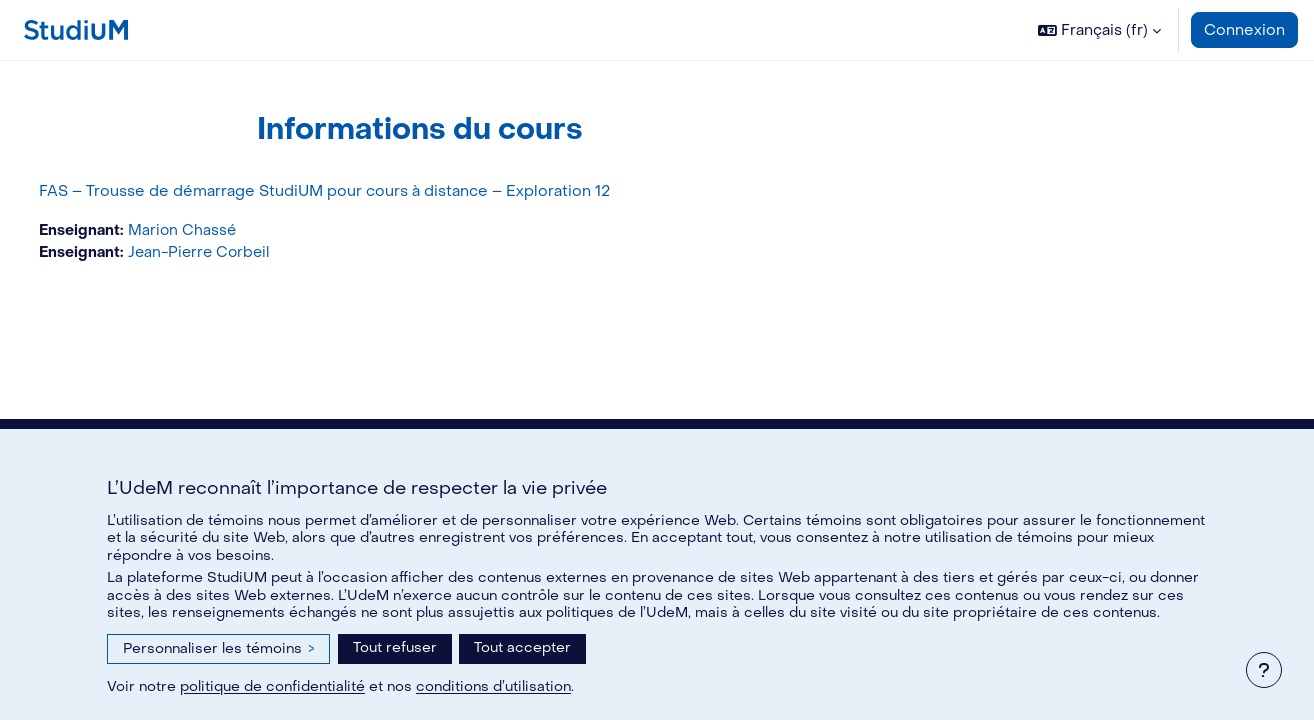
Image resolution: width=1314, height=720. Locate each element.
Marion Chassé (222, 231)
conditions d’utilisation (493, 686)
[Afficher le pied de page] (1264, 670)
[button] (1099, 30)
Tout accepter (522, 647)
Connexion (1244, 30)
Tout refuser (395, 647)
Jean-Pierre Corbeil (241, 254)
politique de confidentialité (272, 686)
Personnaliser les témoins (218, 648)
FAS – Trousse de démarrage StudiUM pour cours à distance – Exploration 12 (361, 191)
